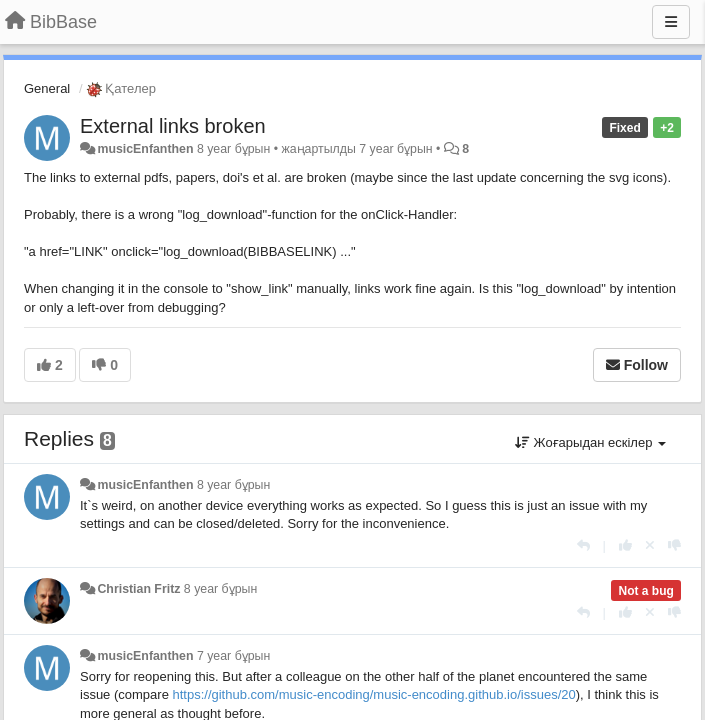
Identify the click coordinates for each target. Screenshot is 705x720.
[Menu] (671, 22)
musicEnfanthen (145, 149)
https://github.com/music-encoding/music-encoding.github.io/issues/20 (373, 694)
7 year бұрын (233, 656)
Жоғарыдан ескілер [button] (590, 442)
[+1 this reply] (625, 545)
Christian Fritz (138, 589)
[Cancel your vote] (650, 545)
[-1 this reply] (674, 545)
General (47, 88)
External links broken (173, 126)
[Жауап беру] (583, 545)
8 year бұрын (233, 485)
